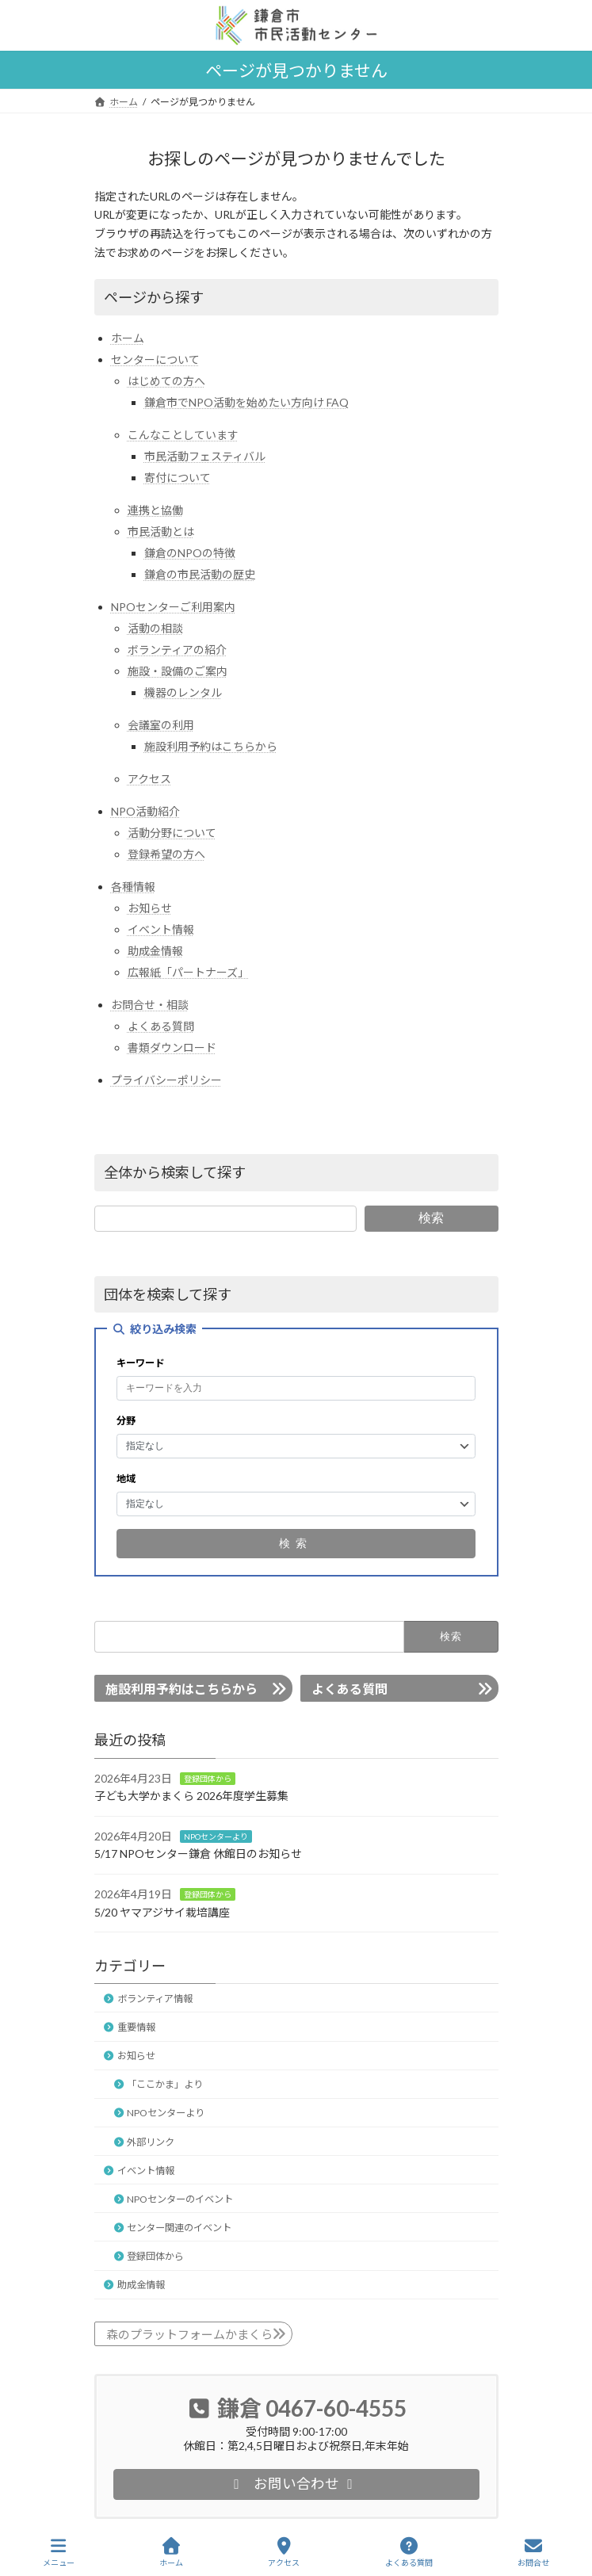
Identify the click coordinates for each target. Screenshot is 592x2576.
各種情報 (133, 886)
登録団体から (207, 1778)
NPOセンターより (216, 1836)
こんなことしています (183, 434)
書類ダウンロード (172, 1047)
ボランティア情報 (155, 1999)
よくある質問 (161, 1026)
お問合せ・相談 (150, 1004)
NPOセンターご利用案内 (173, 606)
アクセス (149, 778)
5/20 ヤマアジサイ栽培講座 (162, 1912)
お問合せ (533, 2552)
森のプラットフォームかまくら (189, 2334)
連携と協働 (155, 510)
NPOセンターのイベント (180, 2199)
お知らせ (150, 908)
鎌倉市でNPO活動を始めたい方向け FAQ (246, 402)
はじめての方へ (166, 381)
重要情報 (136, 2027)
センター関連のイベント (179, 2228)
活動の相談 (155, 628)
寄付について (177, 477)
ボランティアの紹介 (177, 649)
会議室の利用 (161, 725)
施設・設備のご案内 (177, 671)
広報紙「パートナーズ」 (188, 972)
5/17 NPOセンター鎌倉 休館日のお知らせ (198, 1853)
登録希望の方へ (166, 854)
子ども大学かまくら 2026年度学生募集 (191, 1795)
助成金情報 (155, 950)
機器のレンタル (183, 692)
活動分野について (172, 832)
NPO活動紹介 (145, 811)
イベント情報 (161, 929)
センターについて (155, 359)
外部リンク (150, 2142)
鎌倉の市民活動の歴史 (199, 574)
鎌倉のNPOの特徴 (189, 553)
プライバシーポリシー (166, 1080)
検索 (431, 1218)
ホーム (127, 338)
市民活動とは (161, 531)
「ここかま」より (165, 2084)
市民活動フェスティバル (204, 456)
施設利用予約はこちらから (210, 746)
